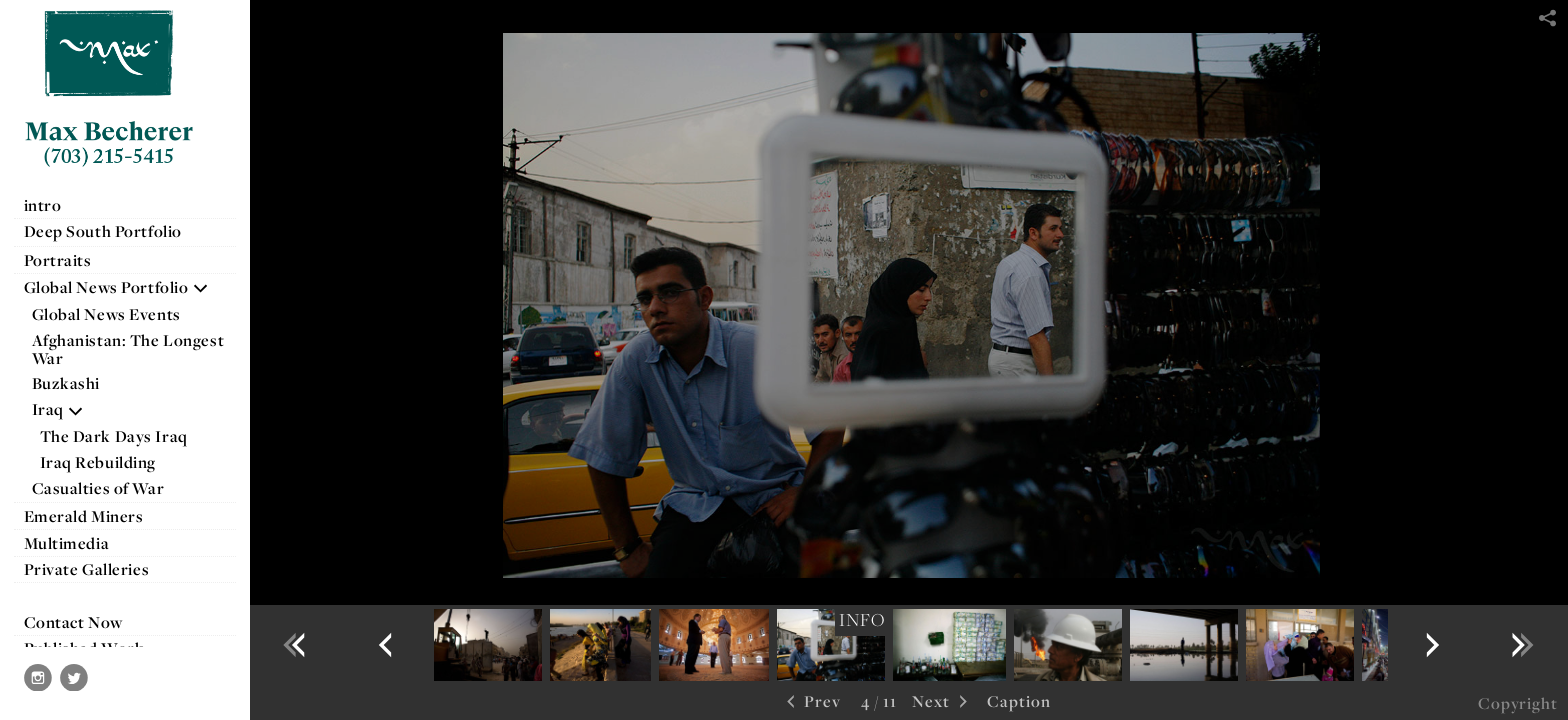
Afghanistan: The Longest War (128, 349)
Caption (1019, 701)
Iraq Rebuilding (98, 462)
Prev (811, 702)
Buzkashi (66, 383)
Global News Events (106, 314)
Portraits (58, 260)
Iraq (58, 409)
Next (942, 702)
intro (43, 205)
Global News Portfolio (117, 287)
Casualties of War (108, 488)
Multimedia (67, 543)
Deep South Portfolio (113, 231)
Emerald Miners (84, 516)
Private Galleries (87, 569)
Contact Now (73, 622)
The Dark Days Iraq (114, 436)
